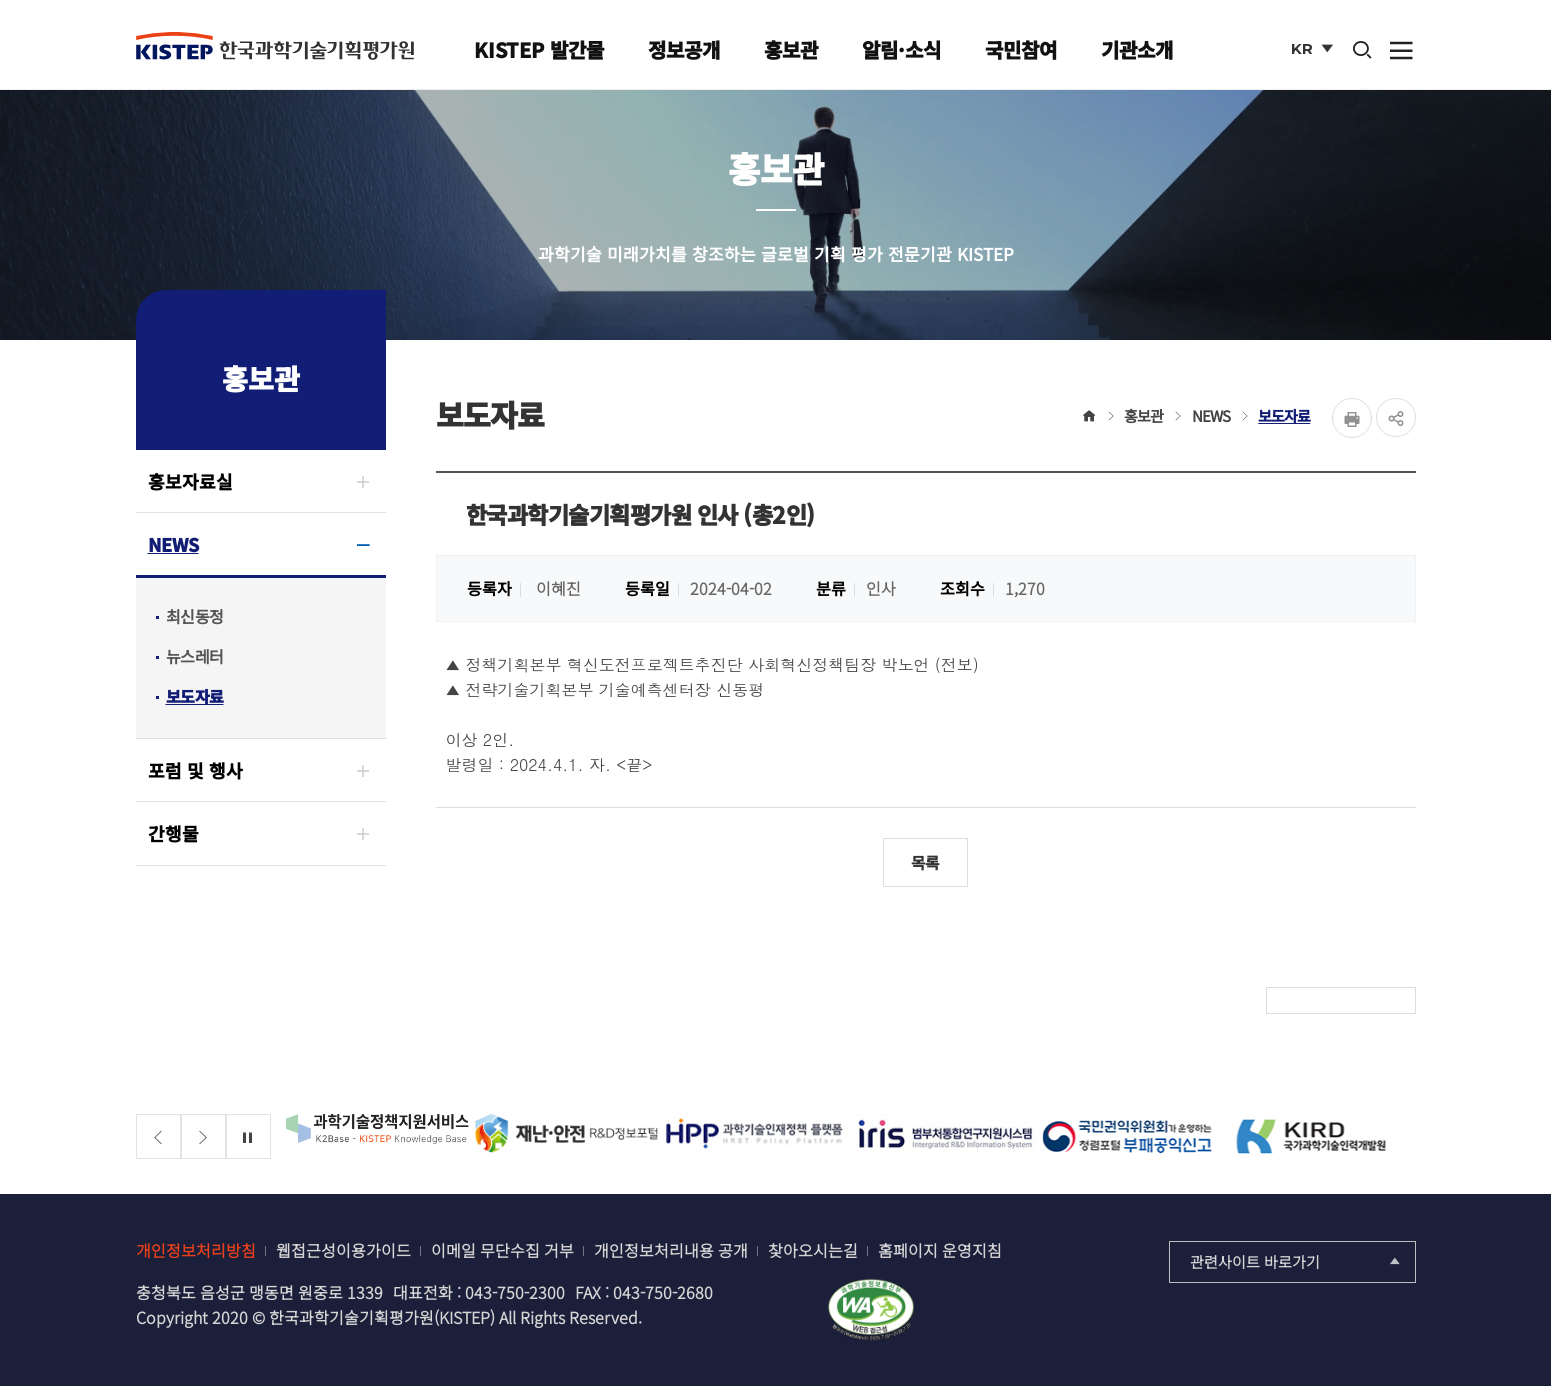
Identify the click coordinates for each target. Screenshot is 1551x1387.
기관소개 (1137, 49)
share (1396, 418)
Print (1352, 418)
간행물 (173, 833)
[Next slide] (203, 1137)
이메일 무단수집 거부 (502, 1251)
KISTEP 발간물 (539, 49)
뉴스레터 (195, 656)
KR (1314, 53)
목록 (926, 863)
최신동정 (195, 616)
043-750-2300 (515, 1293)
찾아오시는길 (813, 1251)
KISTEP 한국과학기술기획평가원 (275, 46)
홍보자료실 (190, 481)
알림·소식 (901, 49)
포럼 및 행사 (195, 770)
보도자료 (195, 696)
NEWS (173, 544)
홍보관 (791, 49)
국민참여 (1021, 49)
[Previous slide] (158, 1137)
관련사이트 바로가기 (1297, 1262)
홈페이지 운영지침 (940, 1251)
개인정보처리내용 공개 (671, 1251)
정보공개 (684, 49)
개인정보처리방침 (196, 1251)
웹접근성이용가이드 (343, 1251)
